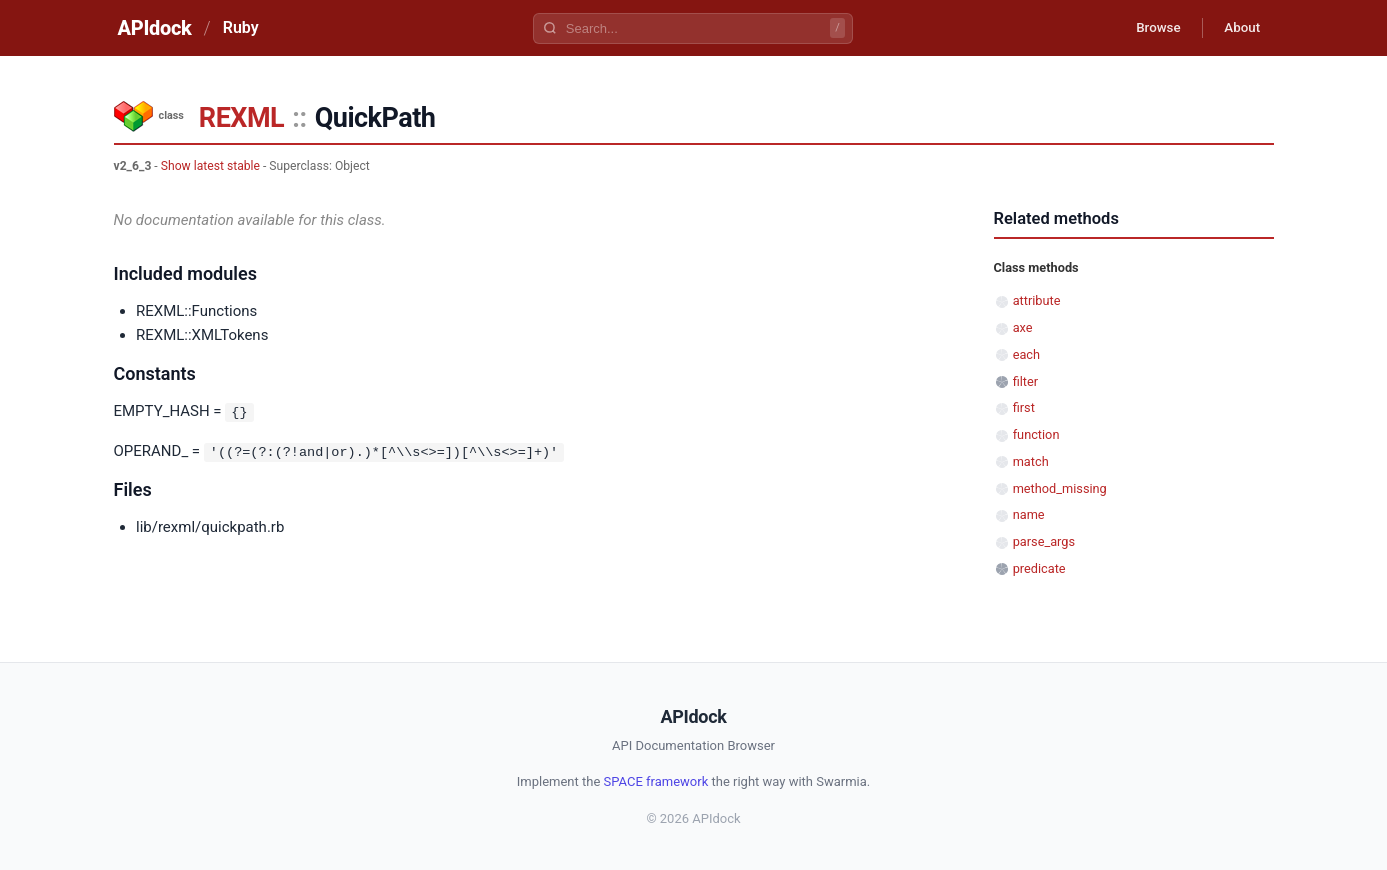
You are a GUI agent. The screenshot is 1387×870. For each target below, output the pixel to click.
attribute (1037, 300)
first (1024, 407)
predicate (1039, 568)
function (1036, 434)
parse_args (1044, 541)
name (1029, 514)
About (1239, 28)
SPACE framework (656, 781)
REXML (241, 118)
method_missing (1060, 488)
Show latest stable (210, 166)
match (1031, 461)
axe (1023, 327)
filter (1025, 381)
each (1026, 354)
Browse (1147, 28)
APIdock (155, 28)
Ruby (241, 27)
